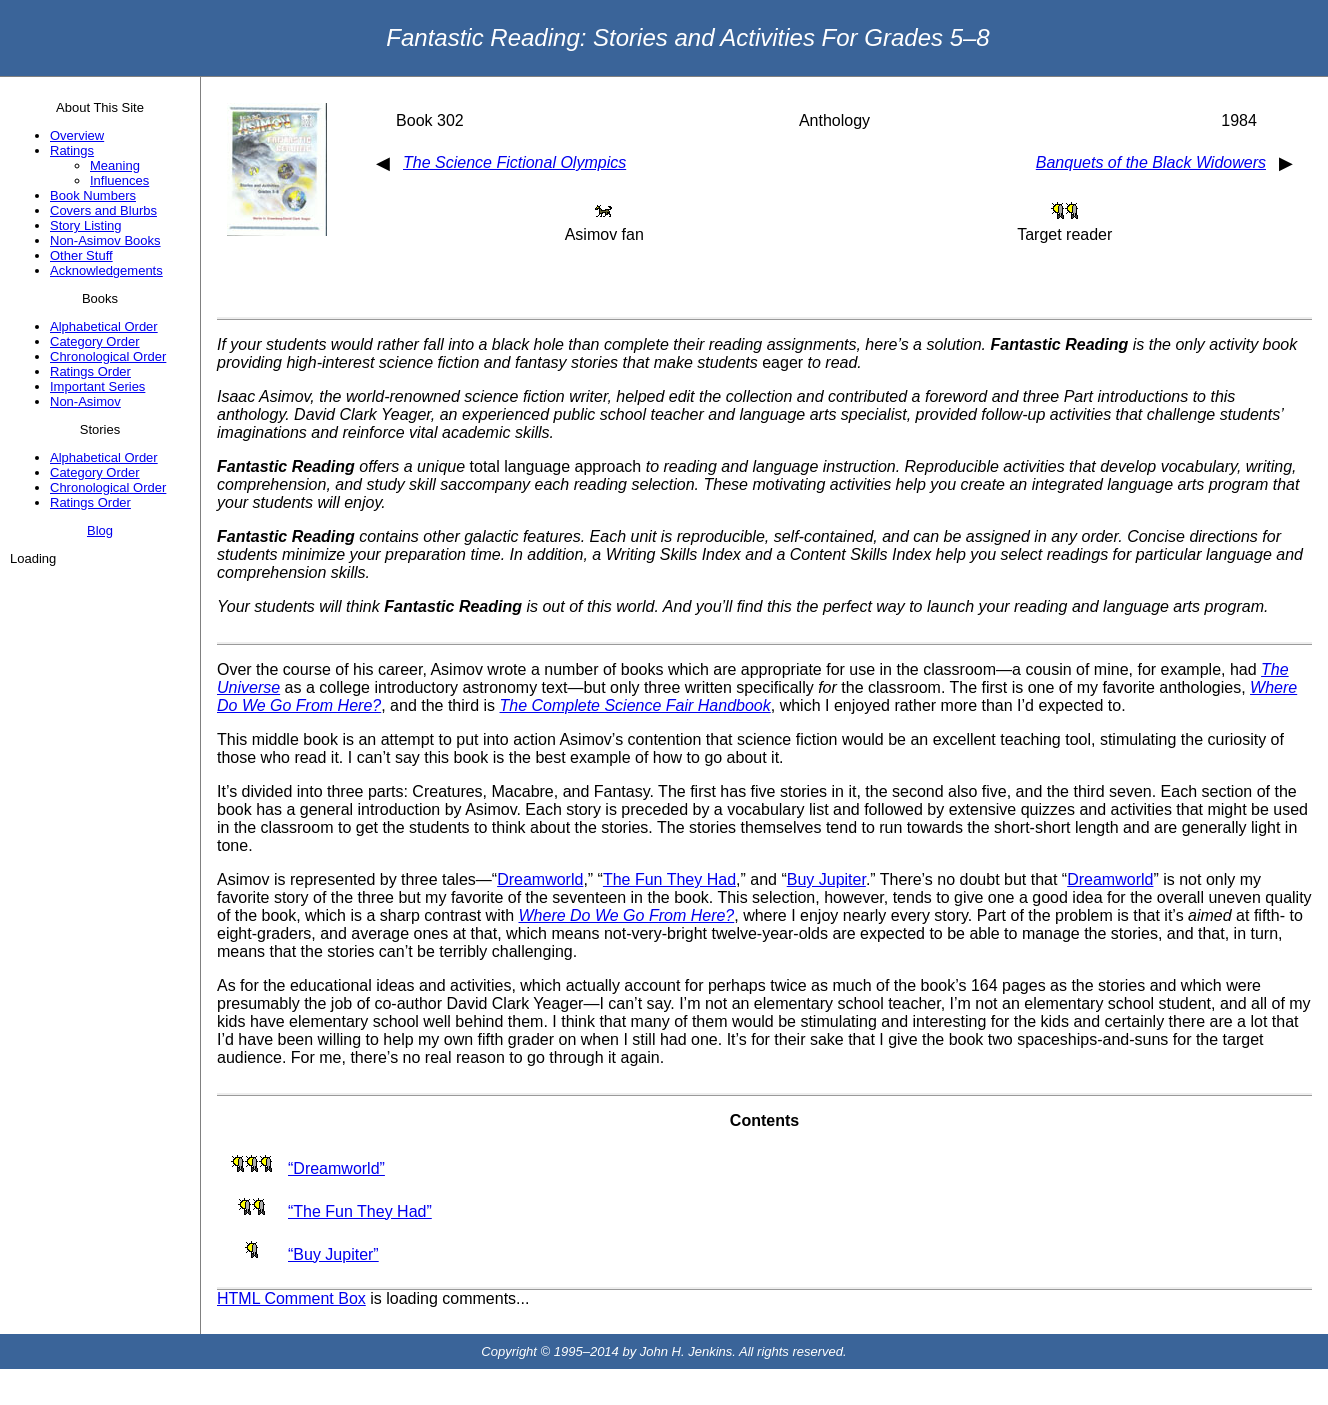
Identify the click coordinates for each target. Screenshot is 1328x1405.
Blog (100, 530)
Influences (119, 180)
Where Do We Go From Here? (626, 915)
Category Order (95, 341)
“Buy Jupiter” (333, 1254)
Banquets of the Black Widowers (1151, 162)
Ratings (72, 150)
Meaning (115, 165)
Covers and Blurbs (103, 210)
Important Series (97, 386)
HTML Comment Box (291, 1298)
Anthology (834, 120)
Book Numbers (93, 195)
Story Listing (86, 225)
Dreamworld (540, 879)
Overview (77, 135)
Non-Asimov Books (105, 240)
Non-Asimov (85, 401)
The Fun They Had (669, 879)
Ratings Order (90, 371)
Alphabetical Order (104, 326)
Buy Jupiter (826, 879)
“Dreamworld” (336, 1168)
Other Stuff (81, 255)
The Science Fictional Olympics (514, 162)
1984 (1239, 120)
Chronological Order (108, 356)
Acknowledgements (106, 270)
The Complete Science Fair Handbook (635, 705)
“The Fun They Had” (360, 1211)
